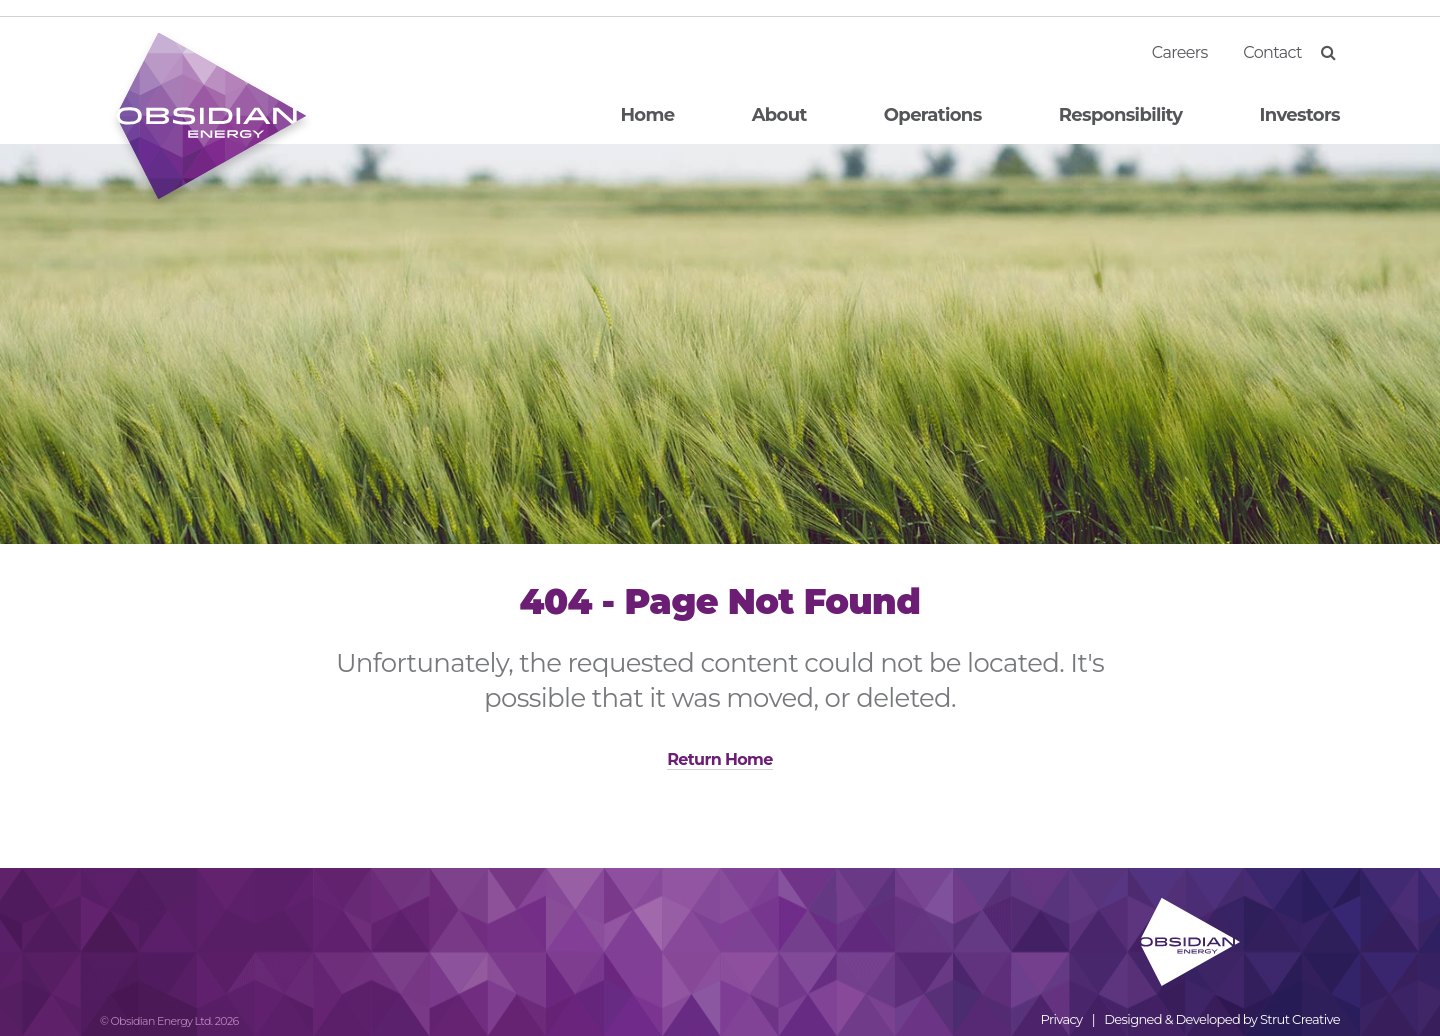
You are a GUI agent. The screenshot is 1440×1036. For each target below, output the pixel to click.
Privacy (1062, 1019)
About (779, 115)
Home (647, 115)
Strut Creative (1300, 1019)
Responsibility (1121, 115)
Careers (1180, 52)
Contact (1272, 52)
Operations (933, 115)
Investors (1300, 115)
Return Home (720, 759)
